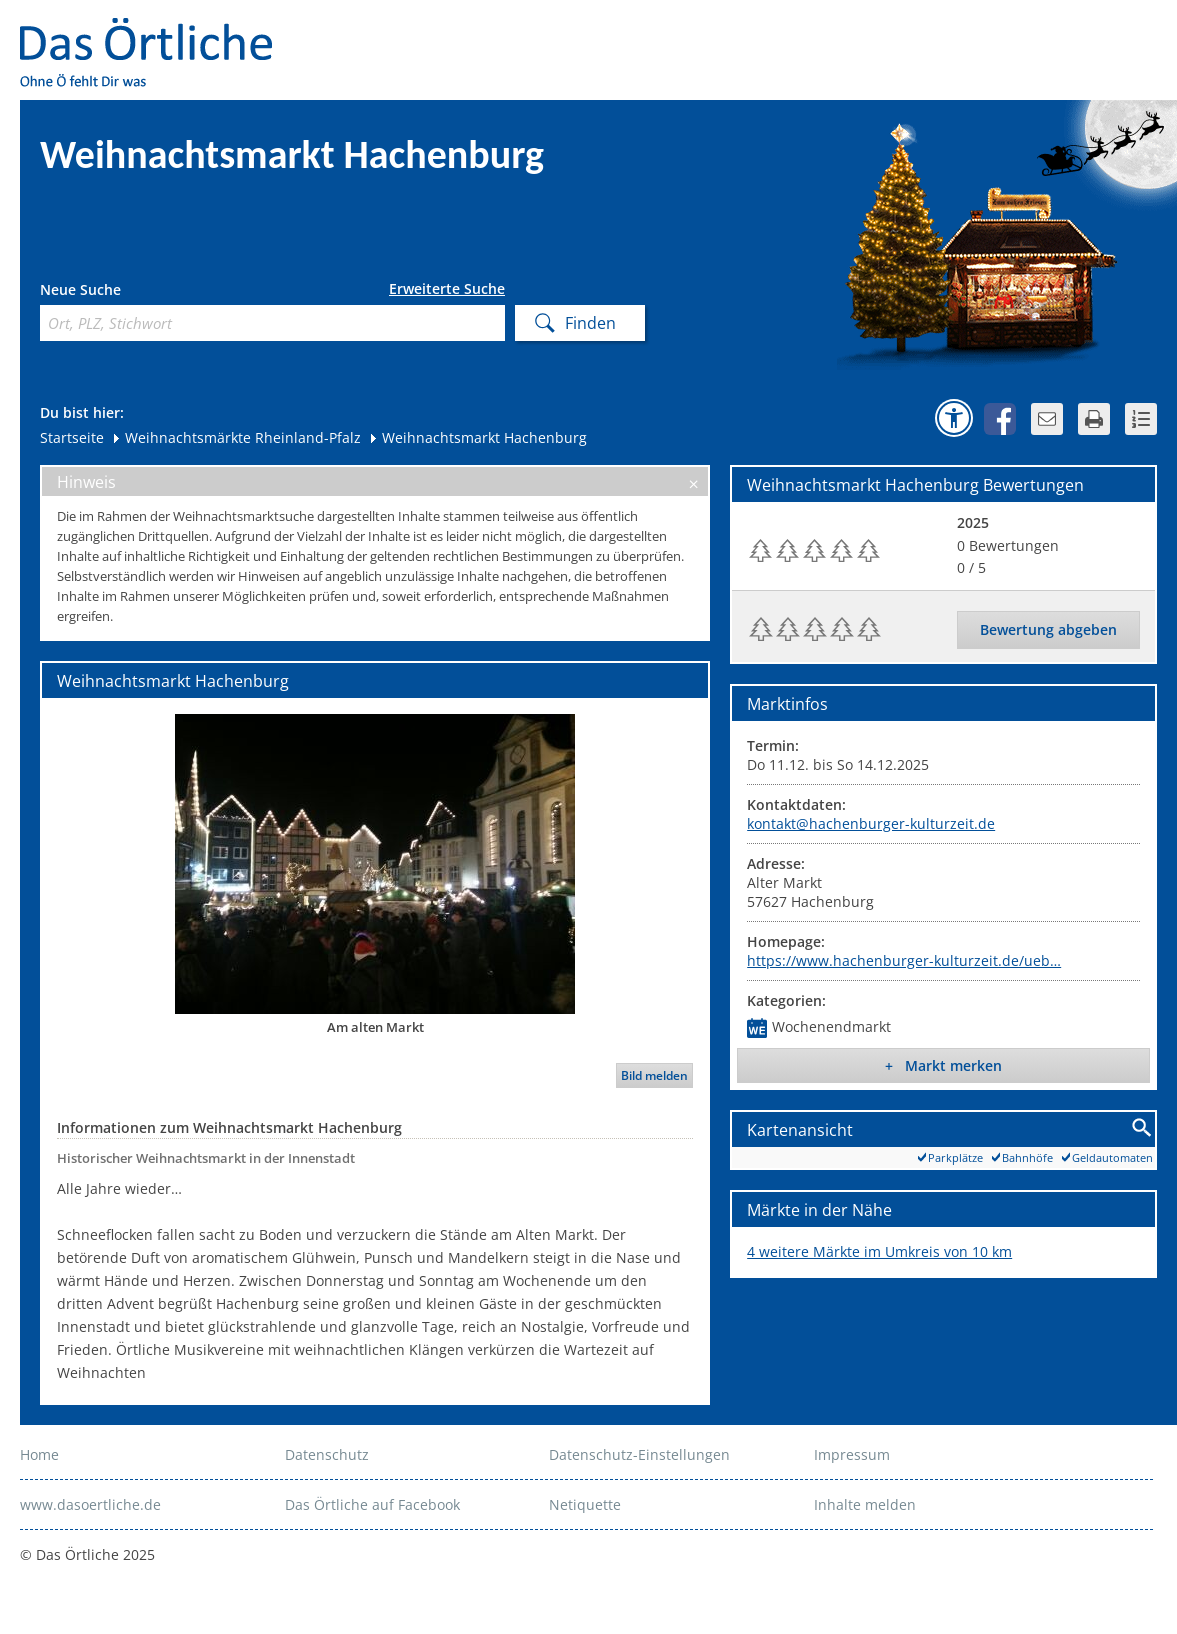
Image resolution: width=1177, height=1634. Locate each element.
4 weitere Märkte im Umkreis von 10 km (879, 1251)
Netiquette (585, 1504)
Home (39, 1454)
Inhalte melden (865, 1504)
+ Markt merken (943, 1065)
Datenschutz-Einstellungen (639, 1454)
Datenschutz (327, 1454)
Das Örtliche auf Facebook (372, 1504)
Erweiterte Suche (447, 289)
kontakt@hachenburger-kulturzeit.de (871, 823)
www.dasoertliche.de (90, 1504)
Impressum (852, 1454)
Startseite (72, 437)
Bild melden (654, 1075)
